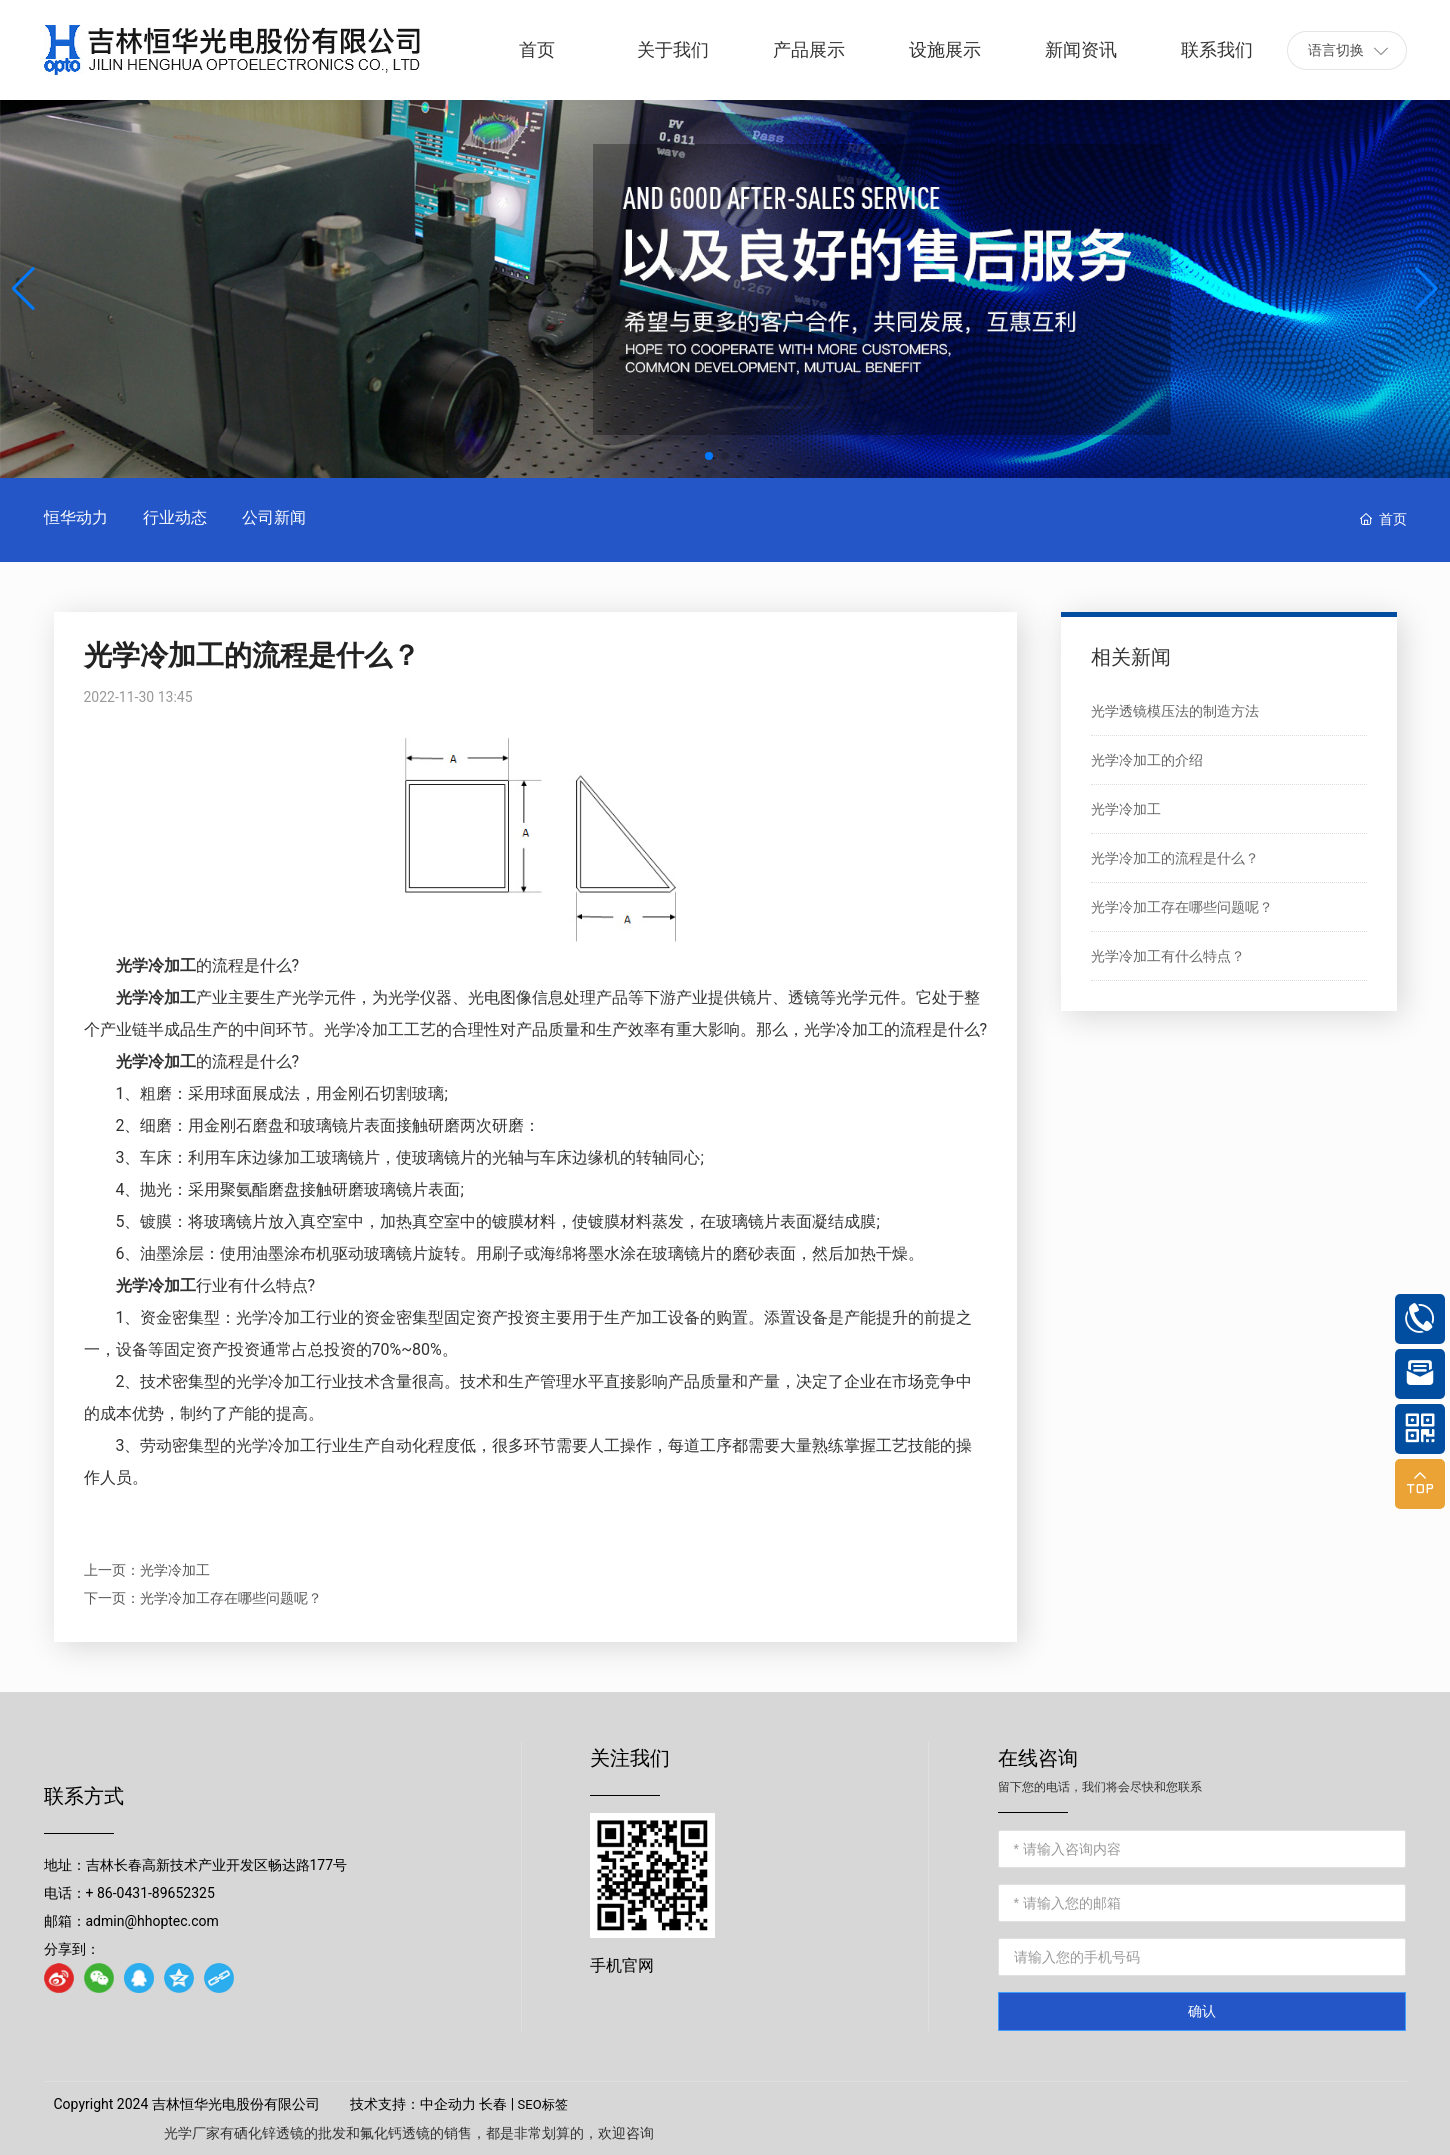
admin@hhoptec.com (152, 1921)
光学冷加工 (175, 1570)
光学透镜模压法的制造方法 (1175, 711)
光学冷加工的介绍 (1147, 760)
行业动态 (175, 517)
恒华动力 (76, 517)
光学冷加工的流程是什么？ (1175, 858)
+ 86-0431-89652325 (150, 1893)
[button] (709, 456)
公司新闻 (274, 517)
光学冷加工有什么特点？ (1168, 956)
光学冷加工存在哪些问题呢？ (231, 1598)
